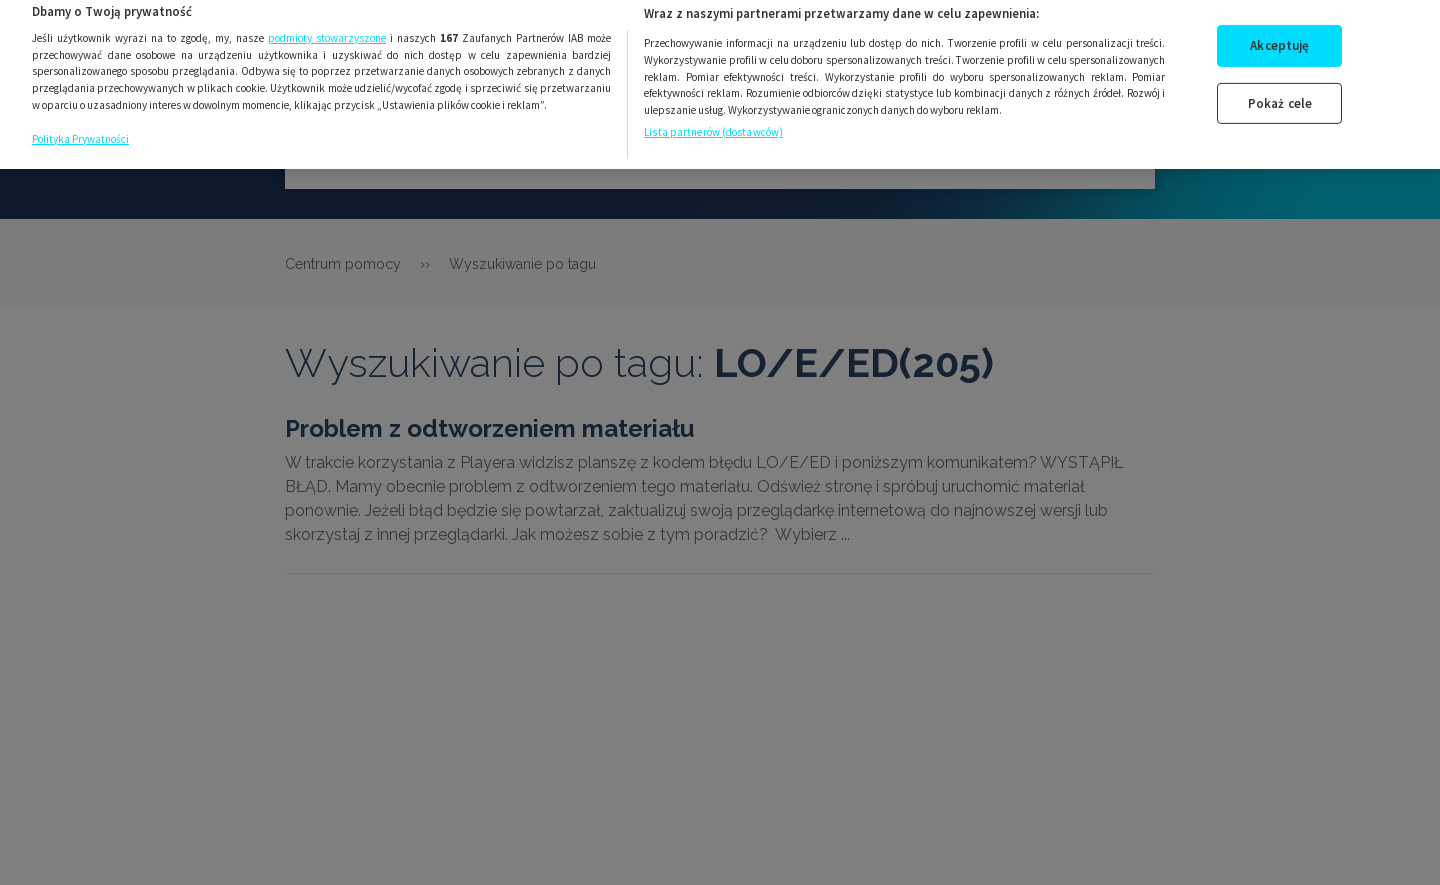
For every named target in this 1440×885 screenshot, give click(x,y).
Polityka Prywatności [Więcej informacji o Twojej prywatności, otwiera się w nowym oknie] (80, 128)
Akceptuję (1279, 34)
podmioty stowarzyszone (327, 27)
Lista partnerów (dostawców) (713, 121)
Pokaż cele (1280, 91)
